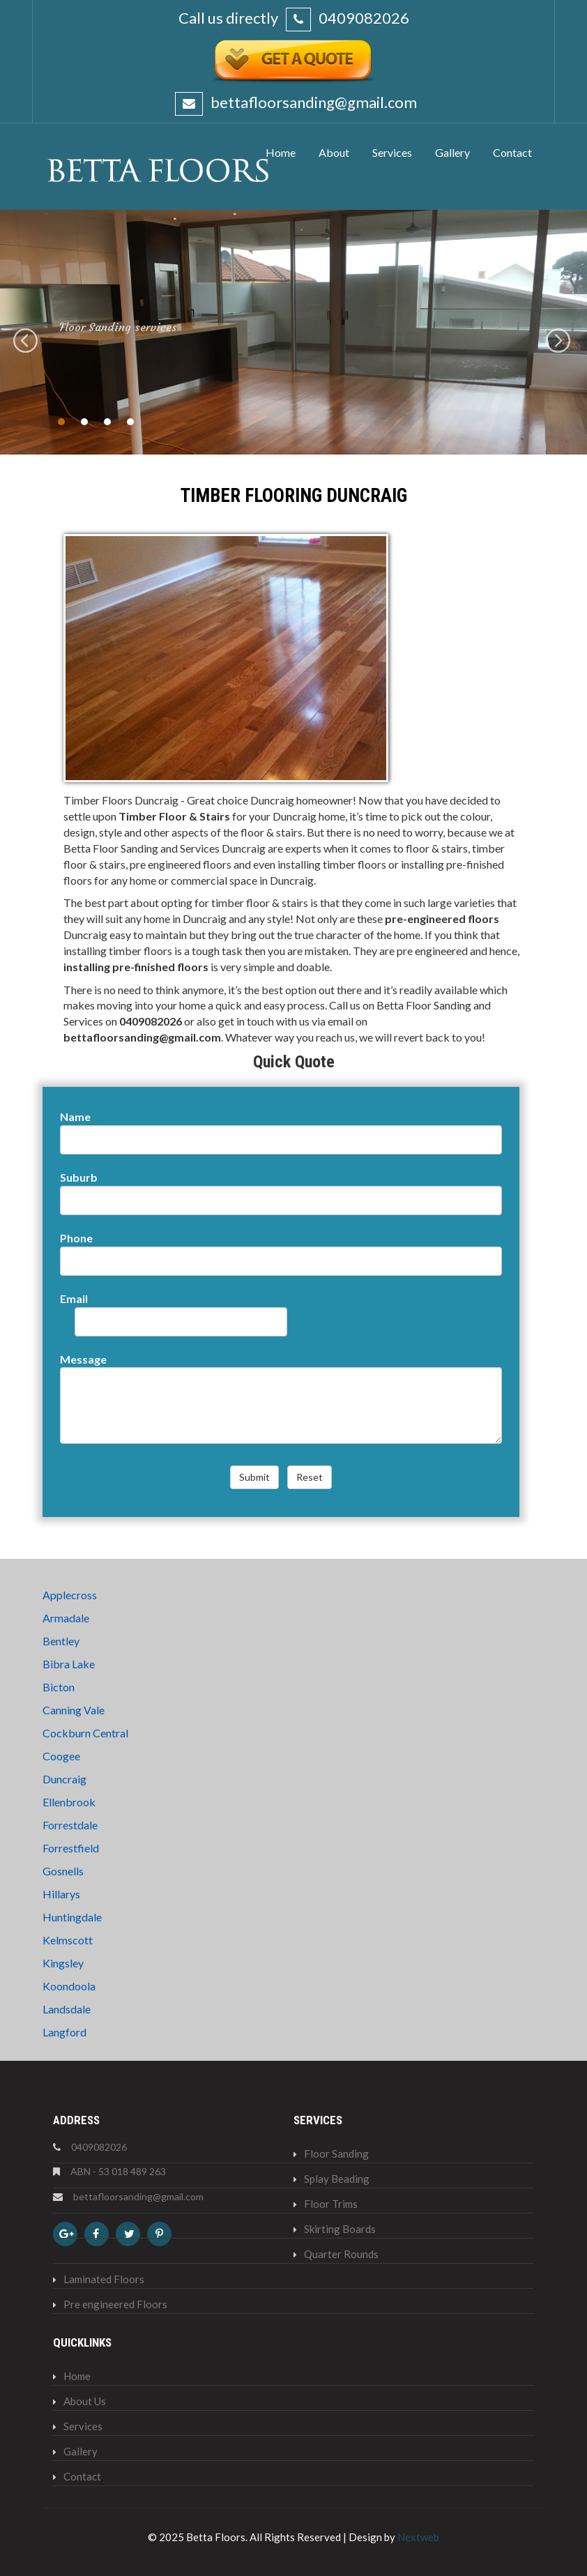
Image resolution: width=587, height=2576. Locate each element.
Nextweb (418, 2537)
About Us (84, 2401)
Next (559, 342)
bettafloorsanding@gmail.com (312, 102)
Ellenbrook (69, 1801)
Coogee (61, 1755)
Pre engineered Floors (115, 2304)
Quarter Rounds (341, 2254)
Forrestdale (70, 1824)
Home (77, 2376)
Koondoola (69, 1985)
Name (75, 1116)
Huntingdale (72, 1916)
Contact (82, 2476)
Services (82, 2426)
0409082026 (150, 1021)
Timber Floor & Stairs (174, 816)
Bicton (59, 1686)
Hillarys (61, 1893)
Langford (64, 2031)
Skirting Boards (340, 2229)
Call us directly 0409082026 (293, 17)
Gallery (80, 2451)
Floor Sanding (336, 2153)
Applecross (70, 1594)
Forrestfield (71, 1847)
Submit (254, 1477)
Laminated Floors (103, 2279)
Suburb (79, 1177)
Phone (76, 1237)
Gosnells (63, 1870)
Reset (309, 1477)
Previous (27, 342)
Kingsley (63, 1962)
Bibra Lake (69, 1663)
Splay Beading (336, 2178)
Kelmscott (68, 1939)
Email (74, 1298)
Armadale (66, 1617)
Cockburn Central (85, 1732)
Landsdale (67, 2008)
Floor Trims (331, 2203)
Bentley (61, 1640)
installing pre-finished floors (135, 966)
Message (83, 1359)
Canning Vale (74, 1709)
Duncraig (64, 1778)
